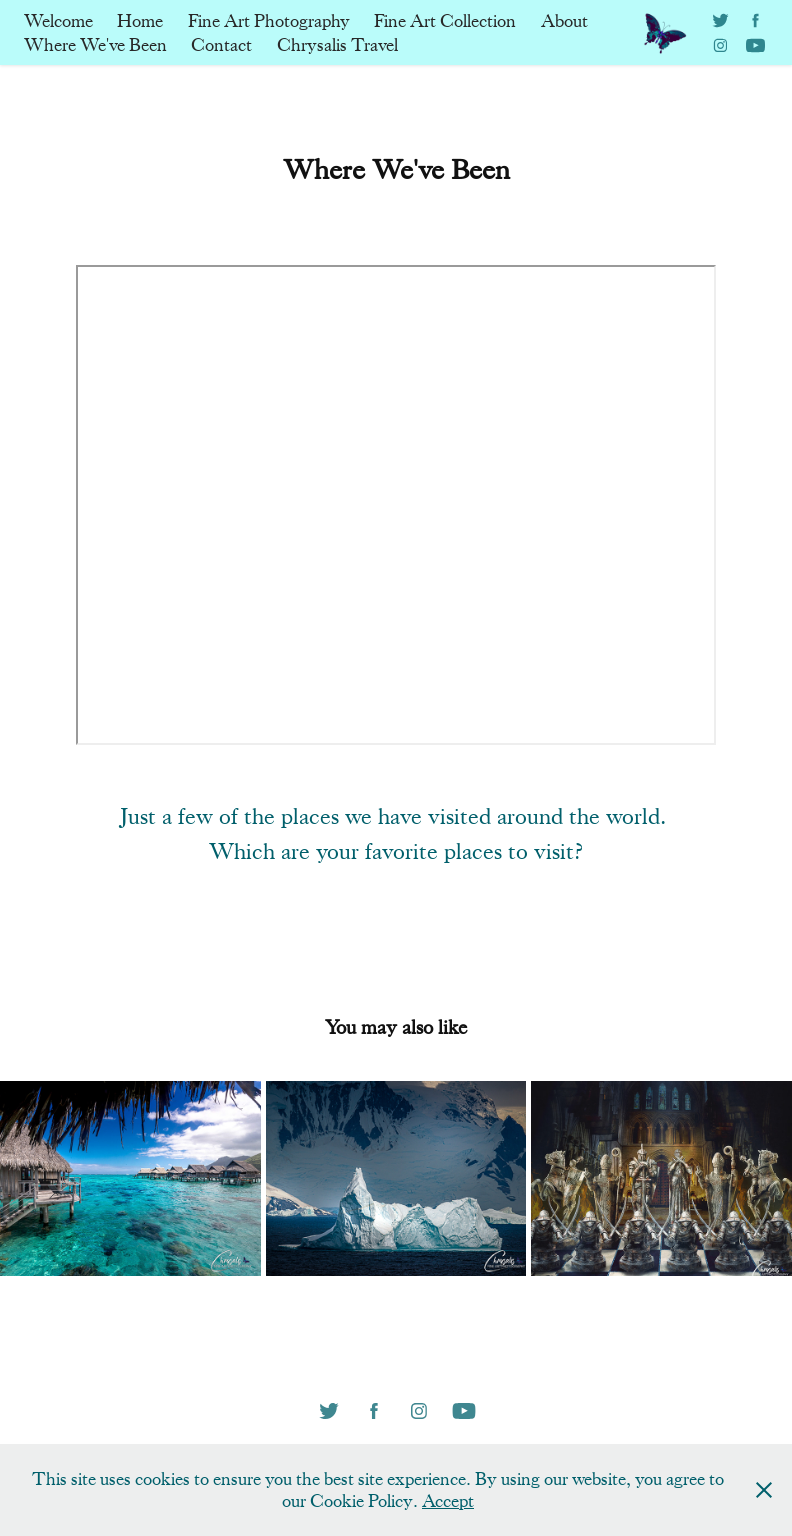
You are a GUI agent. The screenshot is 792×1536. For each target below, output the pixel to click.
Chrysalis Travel (337, 45)
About (564, 21)
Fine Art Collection (445, 21)
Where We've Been (95, 45)
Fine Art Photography (269, 21)
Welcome (58, 21)
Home (140, 21)
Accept (448, 1501)
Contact (221, 45)
